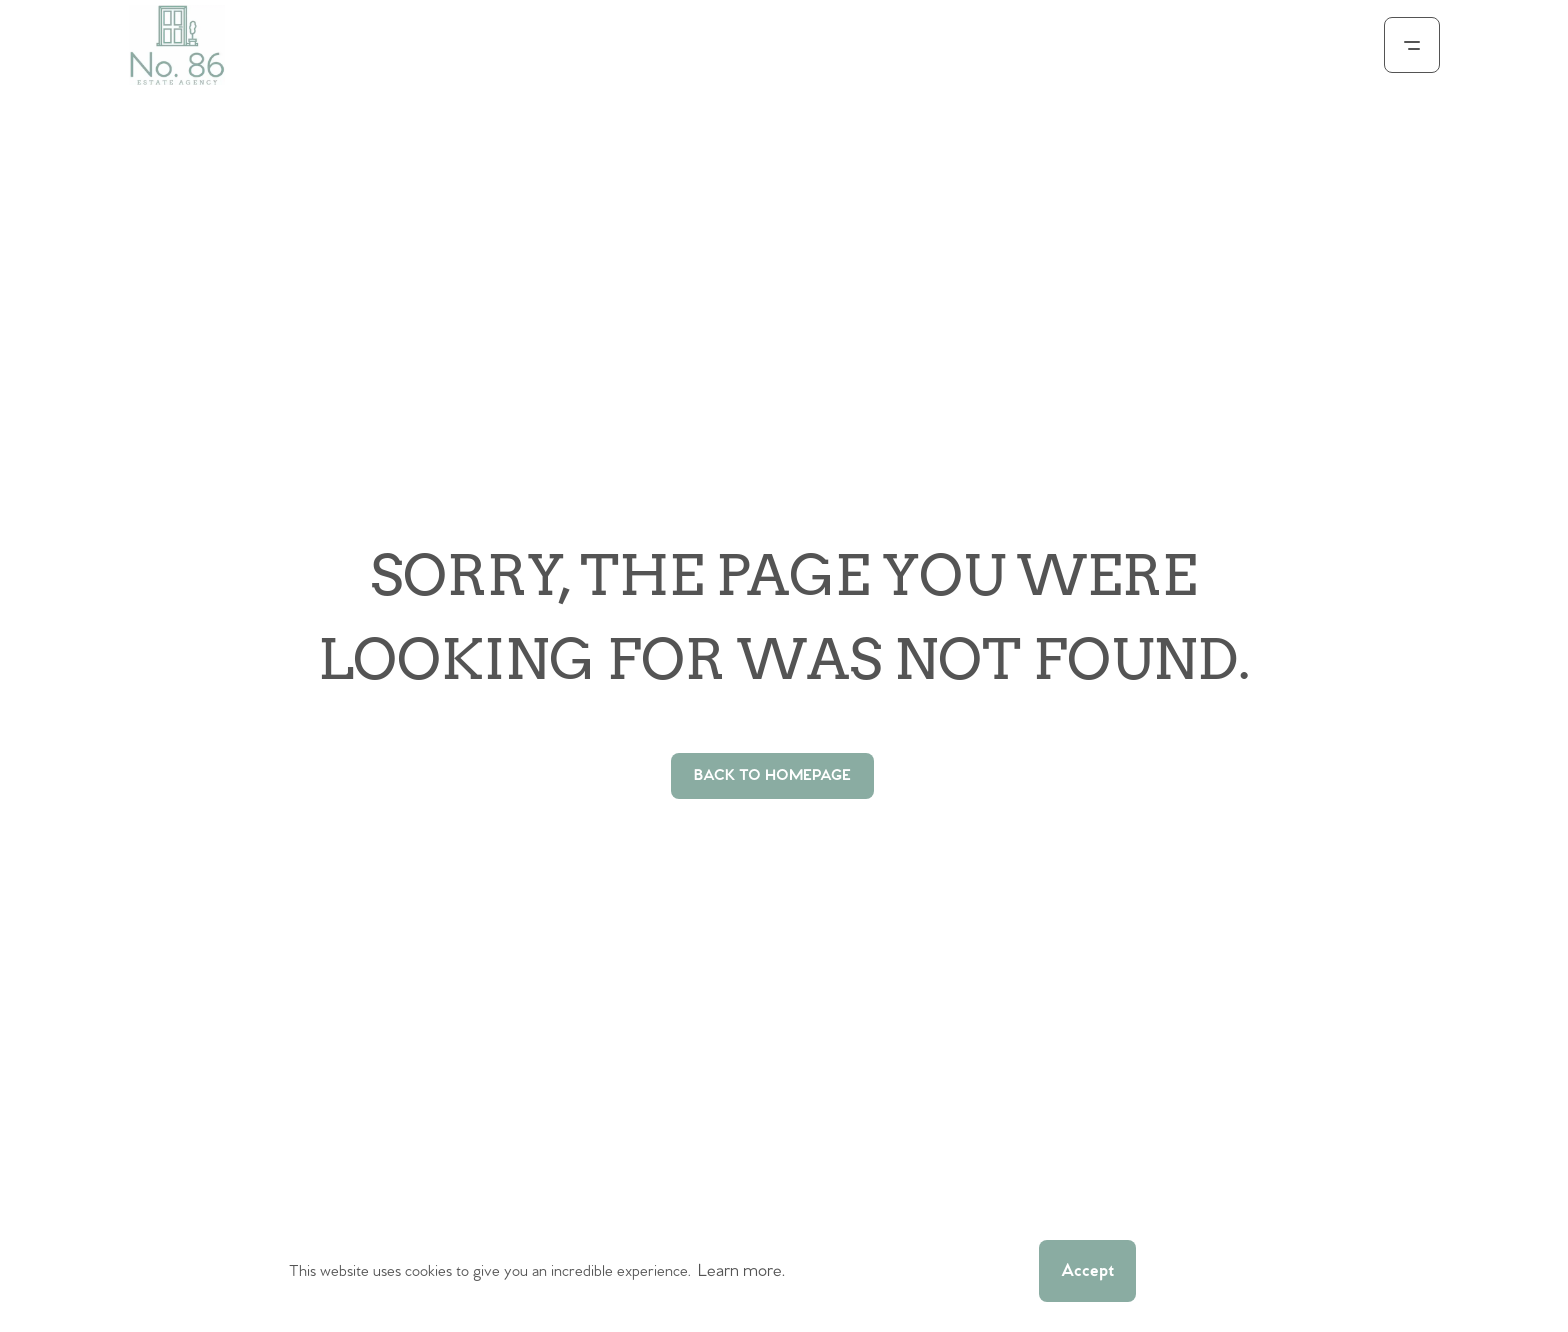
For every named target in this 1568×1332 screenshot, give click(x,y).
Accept (1087, 1271)
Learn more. (741, 1271)
